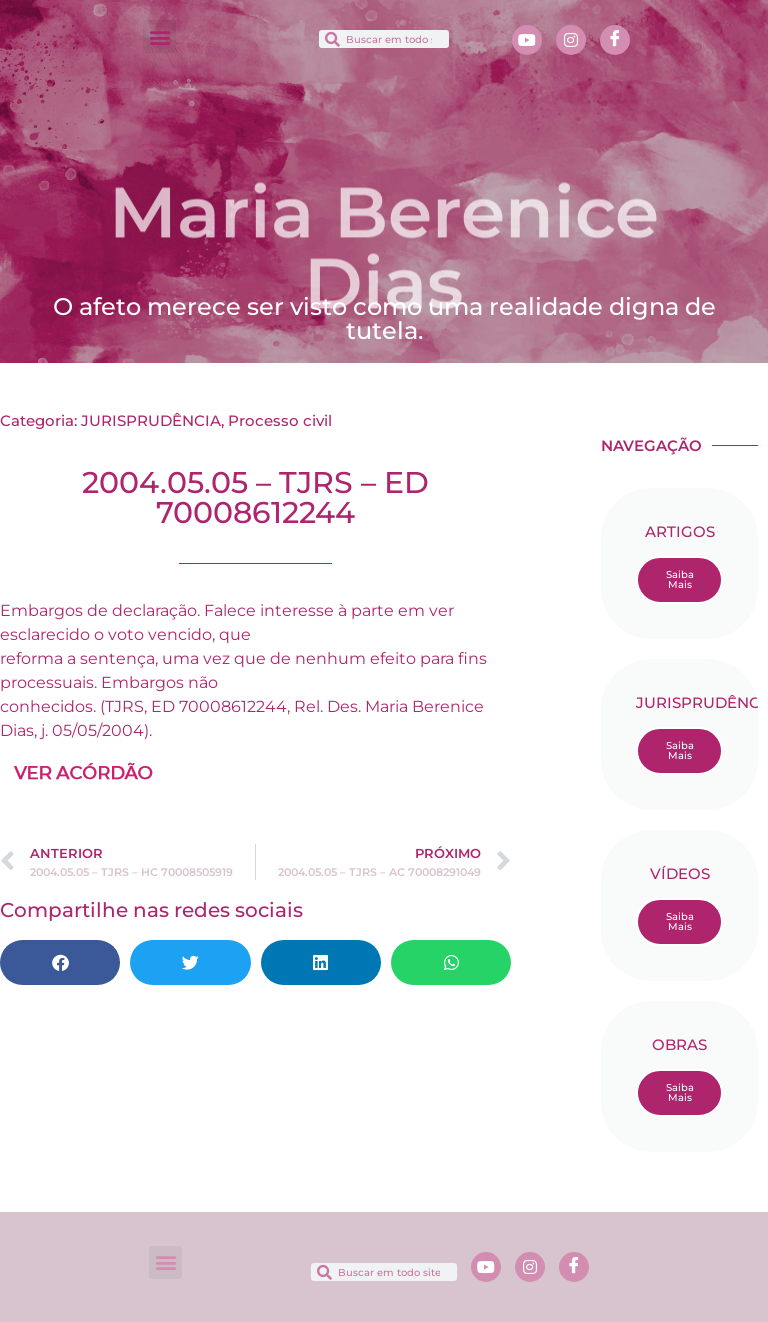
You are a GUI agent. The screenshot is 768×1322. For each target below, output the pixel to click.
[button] (159, 36)
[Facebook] (615, 40)
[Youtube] (527, 40)
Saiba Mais (680, 579)
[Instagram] (571, 40)
